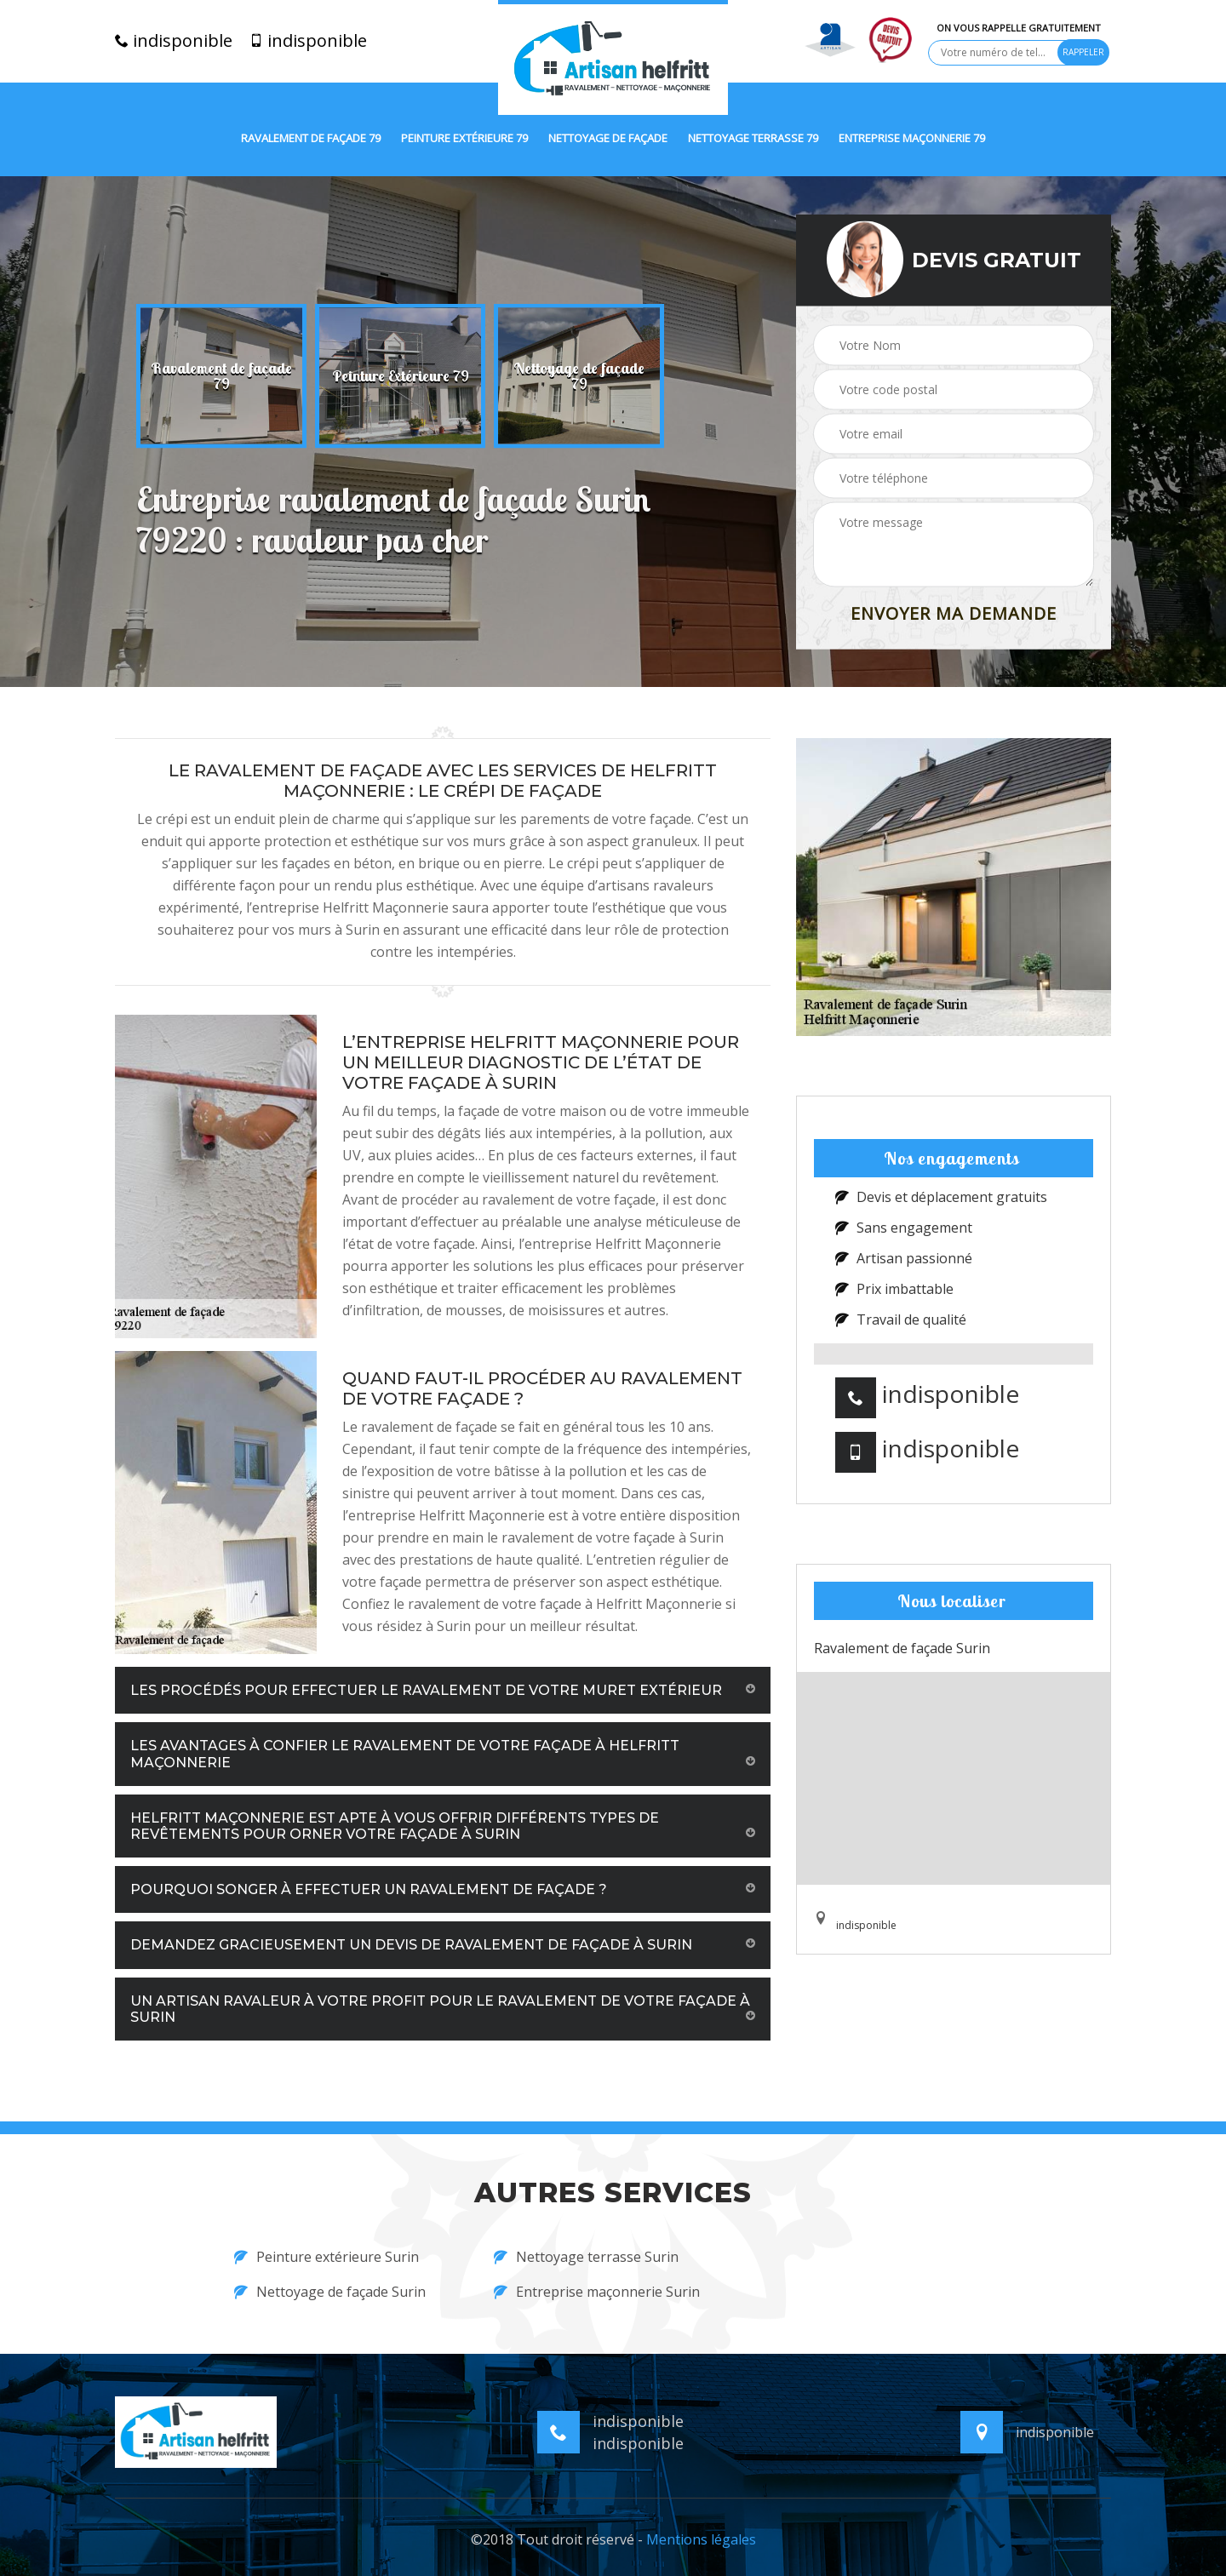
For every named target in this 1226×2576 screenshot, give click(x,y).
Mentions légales (701, 2539)
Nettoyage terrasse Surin (586, 2256)
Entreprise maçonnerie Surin (597, 2291)
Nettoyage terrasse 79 (753, 139)
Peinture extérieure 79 (464, 139)
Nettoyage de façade (607, 139)
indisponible (173, 41)
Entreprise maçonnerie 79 (912, 139)
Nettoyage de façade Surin (330, 2291)
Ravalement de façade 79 (311, 139)
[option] (221, 376)
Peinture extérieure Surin (326, 2256)
